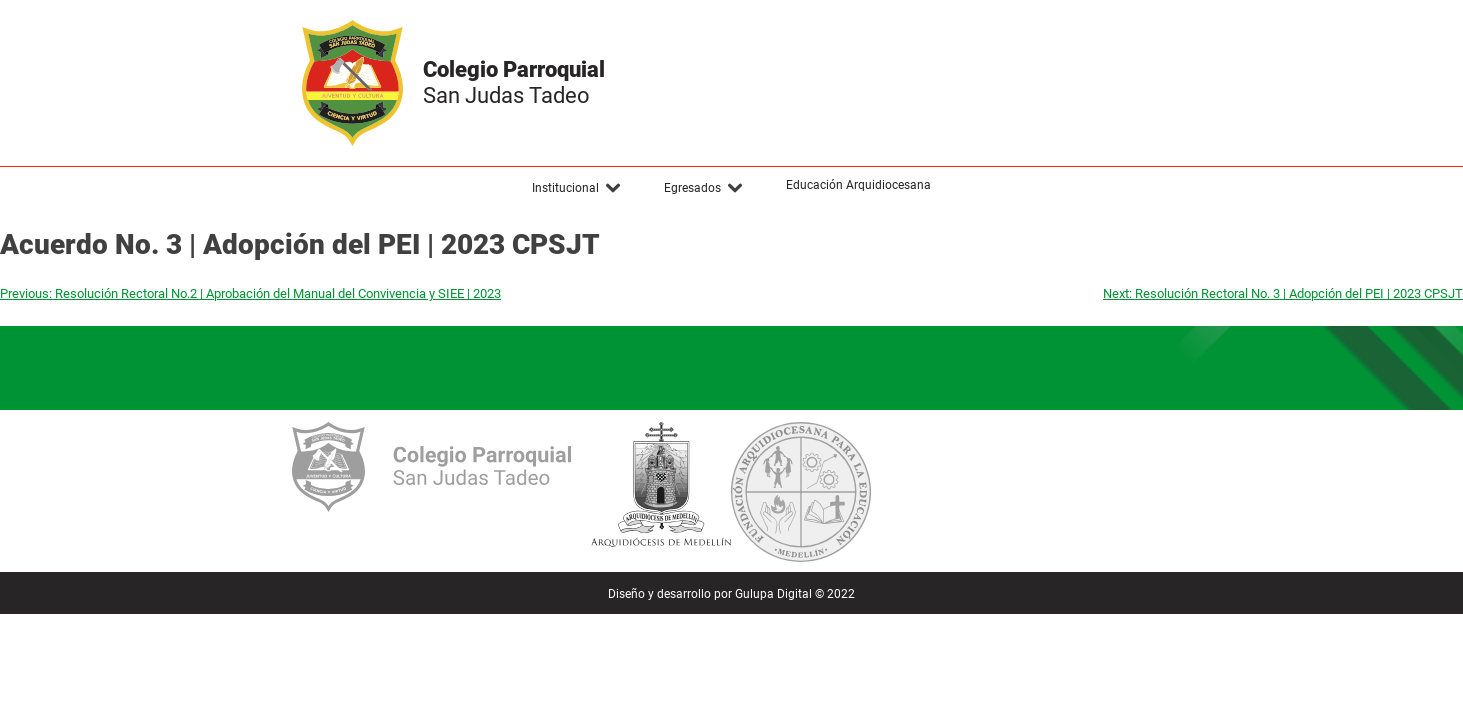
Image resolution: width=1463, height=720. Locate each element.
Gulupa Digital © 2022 (795, 594)
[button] (577, 188)
